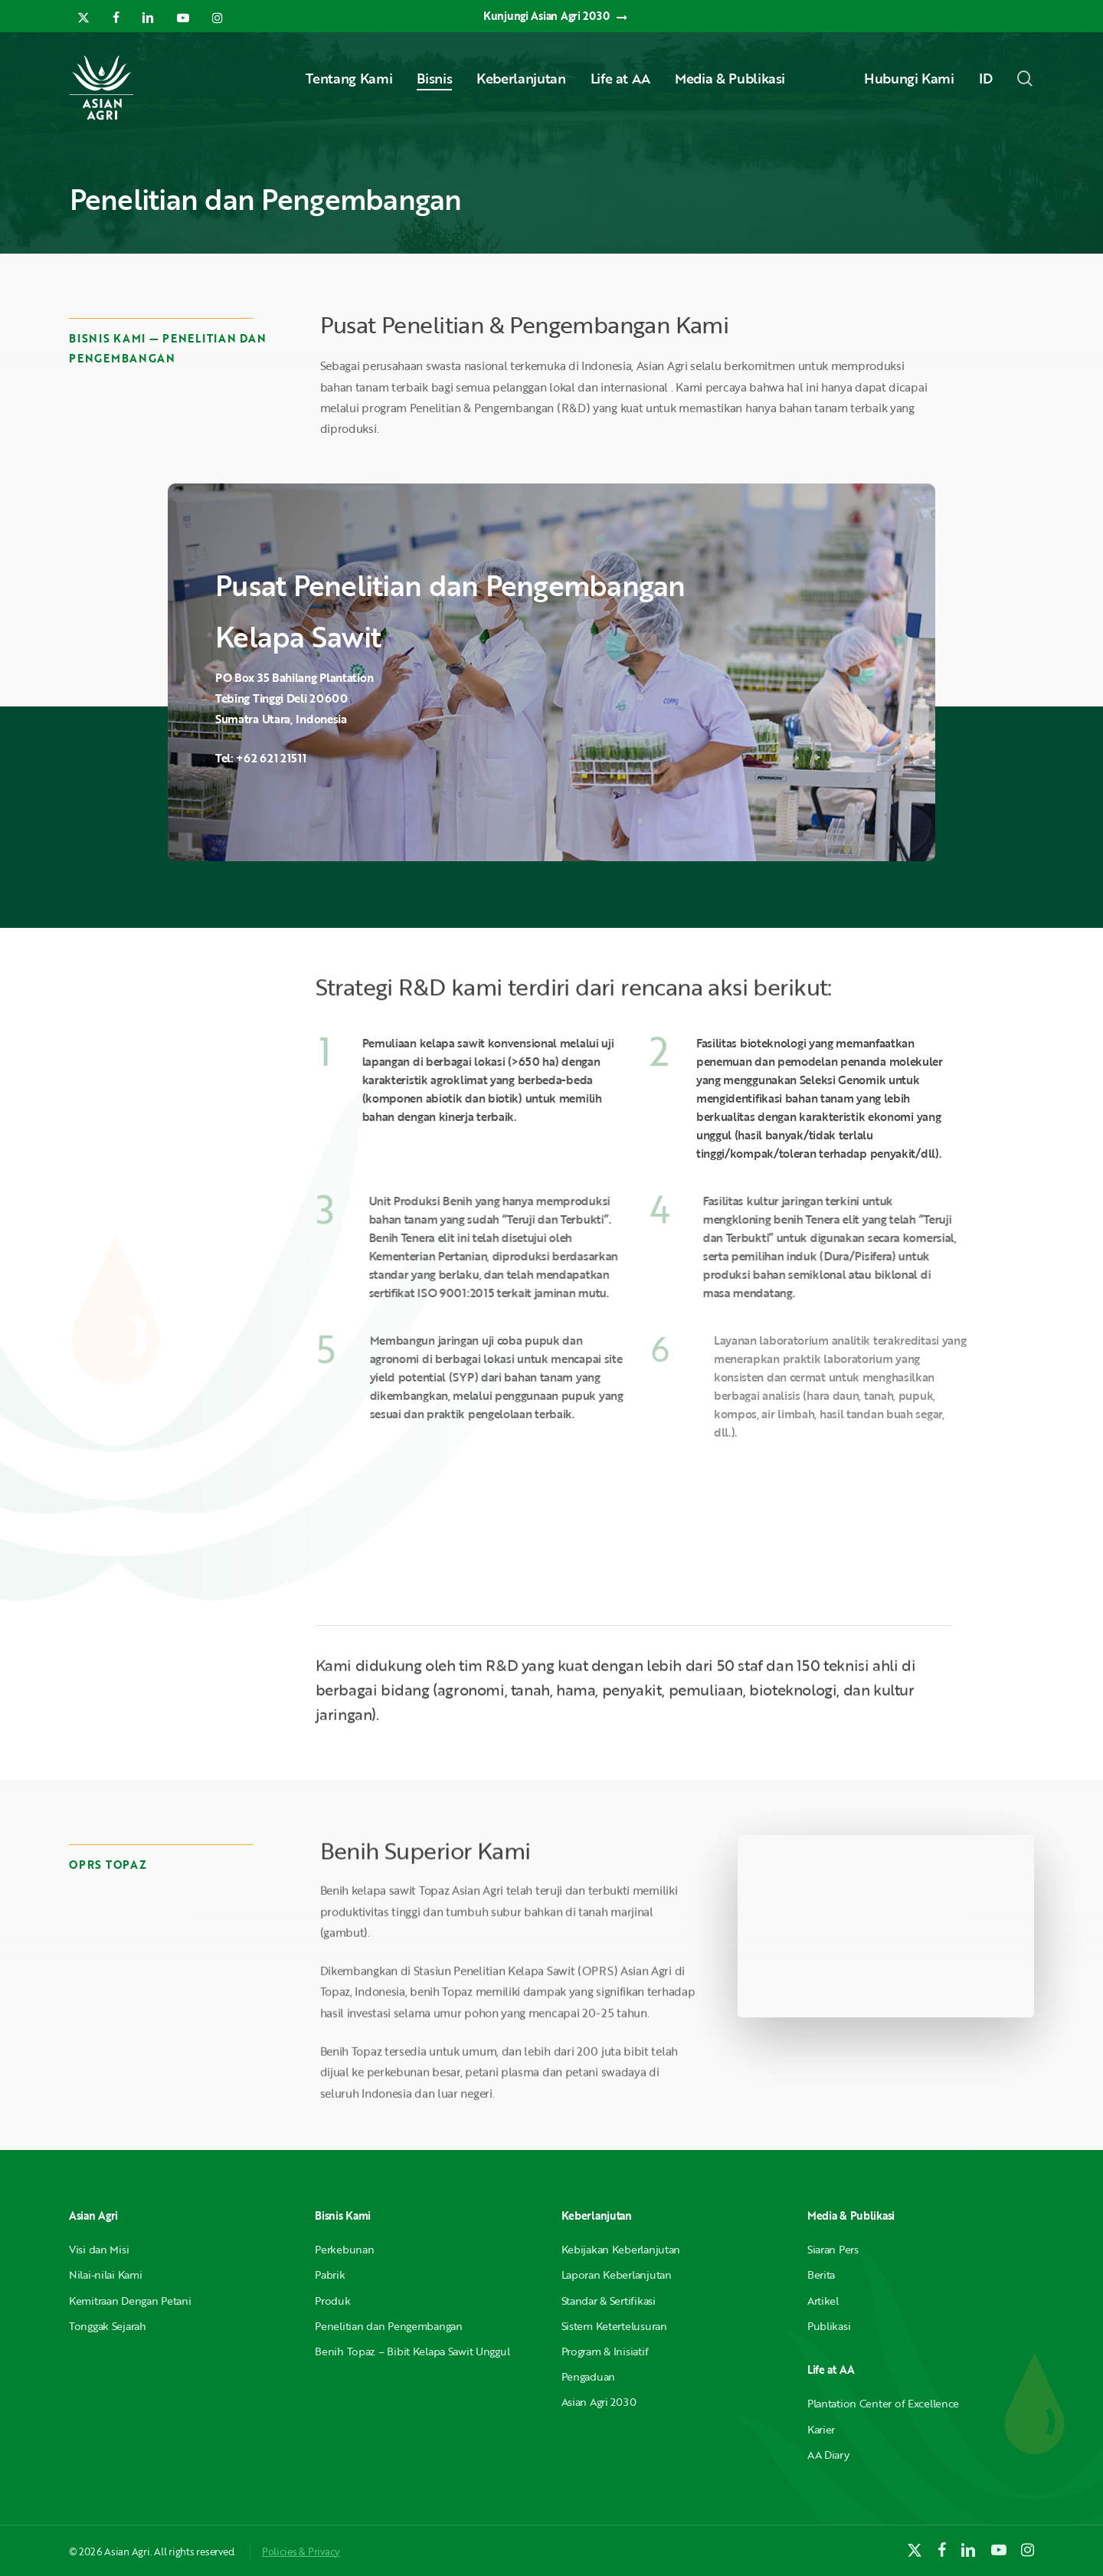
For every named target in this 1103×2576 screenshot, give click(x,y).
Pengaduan (588, 2376)
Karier (821, 2429)
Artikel (823, 2301)
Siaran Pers (833, 2249)
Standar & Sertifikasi (608, 2301)
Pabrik (330, 2274)
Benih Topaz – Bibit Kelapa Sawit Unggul (412, 2351)
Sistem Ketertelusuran (614, 2326)
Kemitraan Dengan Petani (130, 2301)
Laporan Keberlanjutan (616, 2274)
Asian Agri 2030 (599, 2402)
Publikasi (828, 2326)
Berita (821, 2274)
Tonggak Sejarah (107, 2326)
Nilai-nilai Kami (105, 2274)
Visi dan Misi (99, 2249)
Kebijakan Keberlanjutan (621, 2249)
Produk (332, 2301)
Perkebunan (344, 2249)
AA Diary (828, 2455)
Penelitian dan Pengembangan (388, 2326)
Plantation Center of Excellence (883, 2403)
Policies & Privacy (301, 2551)
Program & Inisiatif (605, 2351)
